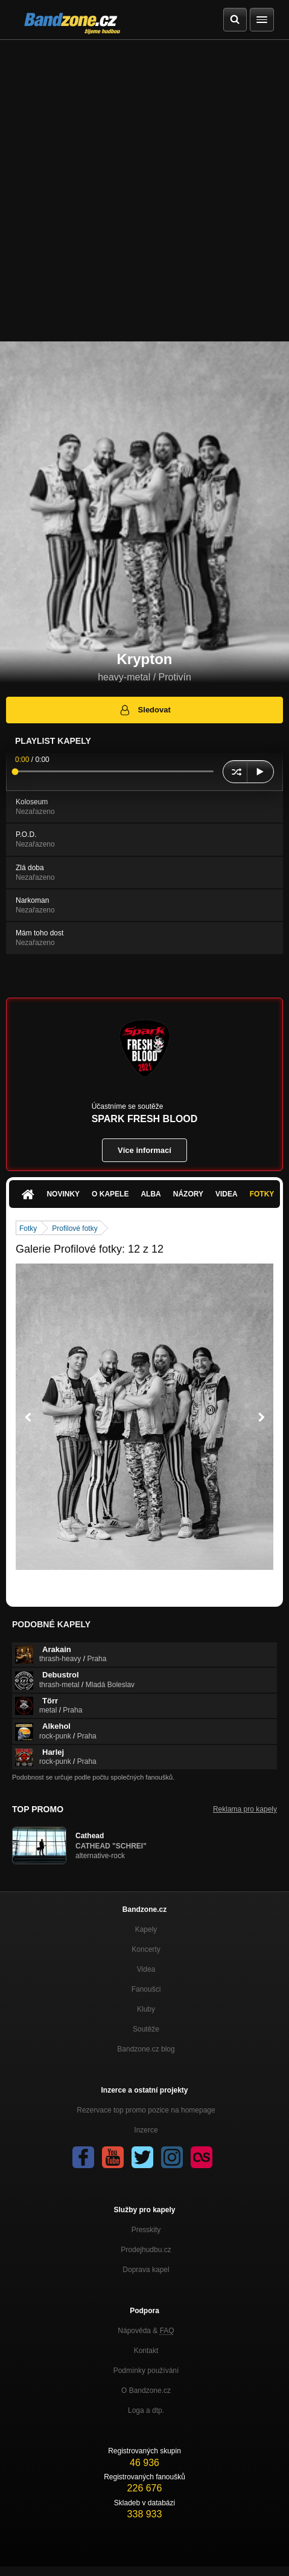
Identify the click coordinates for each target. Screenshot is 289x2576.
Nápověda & (146, 2330)
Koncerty (146, 1949)
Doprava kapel (145, 2269)
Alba (150, 1194)
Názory (188, 1194)
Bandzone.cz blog (145, 2049)
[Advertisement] (144, 190)
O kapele (110, 1194)
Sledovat (144, 710)
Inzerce (145, 2130)
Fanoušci (146, 1989)
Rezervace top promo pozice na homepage (146, 2110)
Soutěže (146, 2029)
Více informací (144, 1150)
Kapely (146, 1929)
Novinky (63, 1194)
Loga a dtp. (146, 2410)
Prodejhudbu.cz (146, 2249)
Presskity (146, 2230)
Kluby (146, 2009)
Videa (226, 1194)
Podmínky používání (146, 2370)
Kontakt (146, 2350)
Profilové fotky (74, 1228)
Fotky (262, 1194)
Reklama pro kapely (245, 1809)
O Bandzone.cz (146, 2390)
